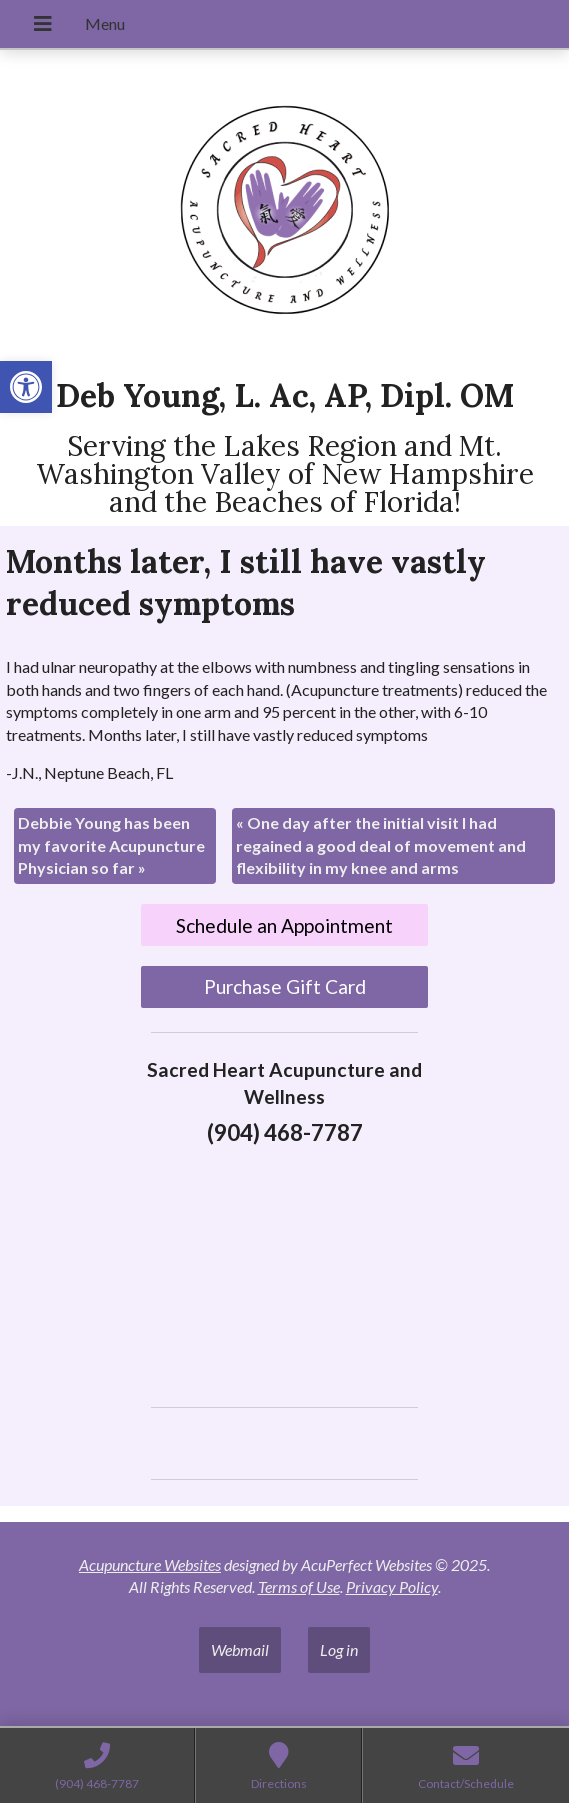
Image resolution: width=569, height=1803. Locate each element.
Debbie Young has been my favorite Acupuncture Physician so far (111, 845)
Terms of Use (299, 1586)
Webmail (240, 1649)
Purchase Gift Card (285, 986)
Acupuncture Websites (150, 1564)
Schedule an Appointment (284, 925)
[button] (26, 387)
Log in (339, 1649)
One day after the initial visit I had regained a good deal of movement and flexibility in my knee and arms (381, 845)
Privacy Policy (392, 1586)
